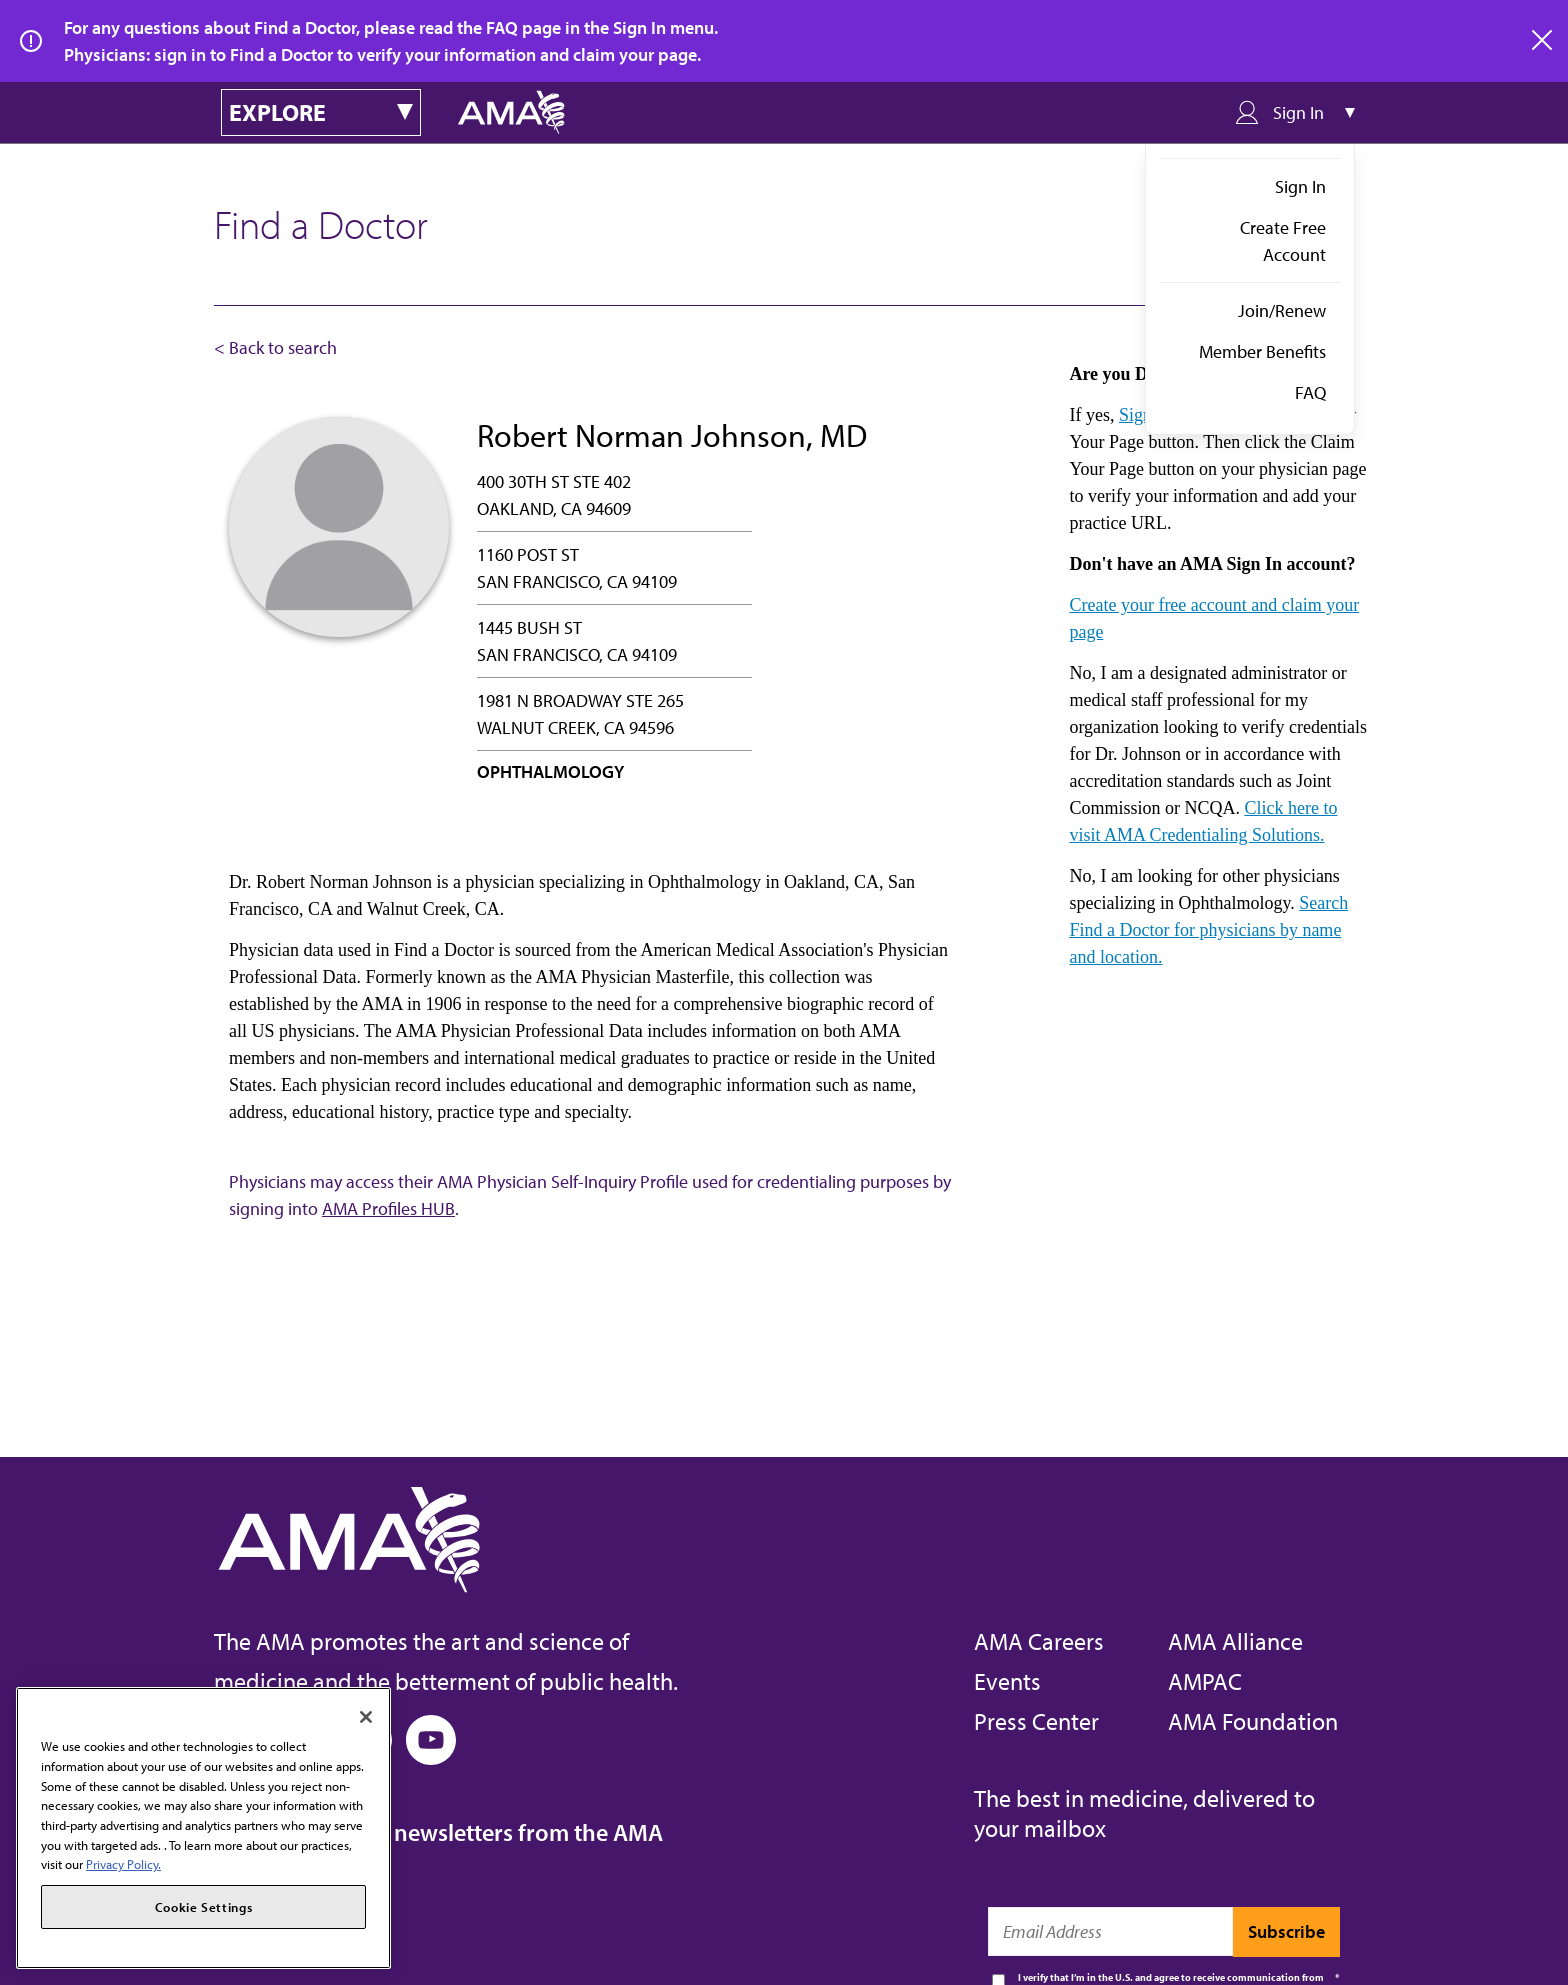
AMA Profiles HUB (388, 1208)
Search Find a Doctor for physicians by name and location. (1208, 930)
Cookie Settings (204, 1907)
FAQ (1310, 392)
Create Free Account (1283, 241)
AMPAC (1205, 1681)
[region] (203, 1828)
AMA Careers (1039, 1641)
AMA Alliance (1235, 1641)
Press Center (1036, 1721)
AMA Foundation (1253, 1721)
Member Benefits (1262, 351)
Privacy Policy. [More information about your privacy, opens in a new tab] (123, 1864)
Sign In (1300, 186)
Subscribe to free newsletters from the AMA (438, 1832)
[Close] (366, 1717)
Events (1007, 1681)
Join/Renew (1282, 310)
